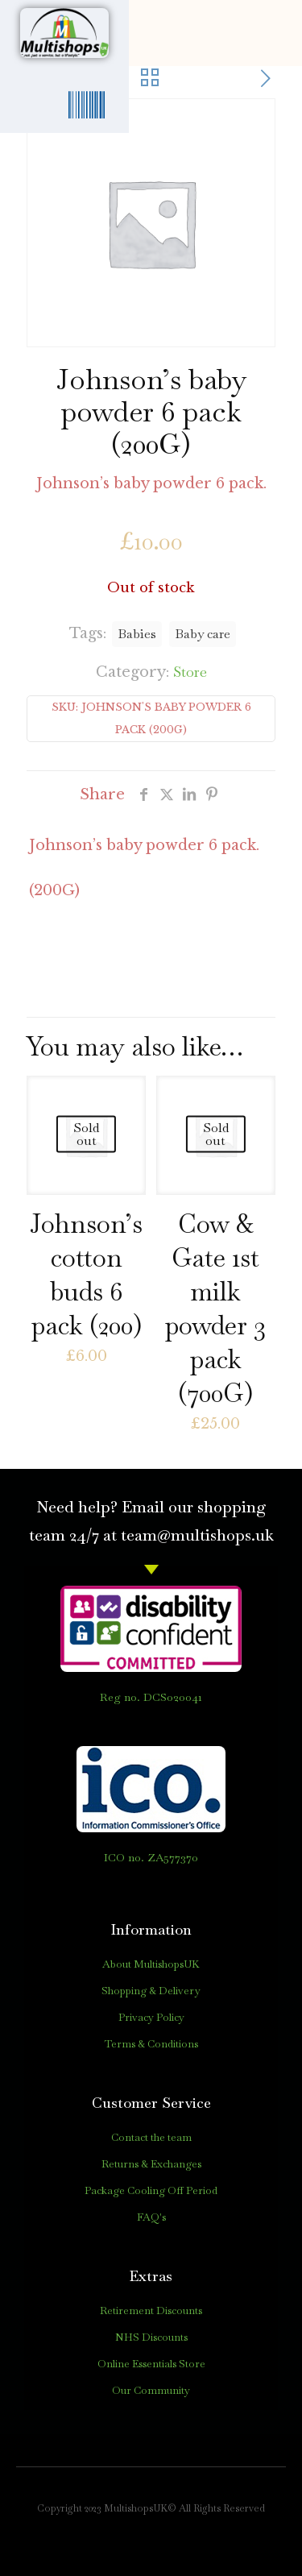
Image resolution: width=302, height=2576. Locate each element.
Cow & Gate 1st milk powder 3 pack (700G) (215, 1308)
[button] (260, 33)
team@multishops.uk (197, 1534)
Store (190, 671)
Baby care (202, 633)
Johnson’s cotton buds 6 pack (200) (86, 1274)
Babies (137, 633)
